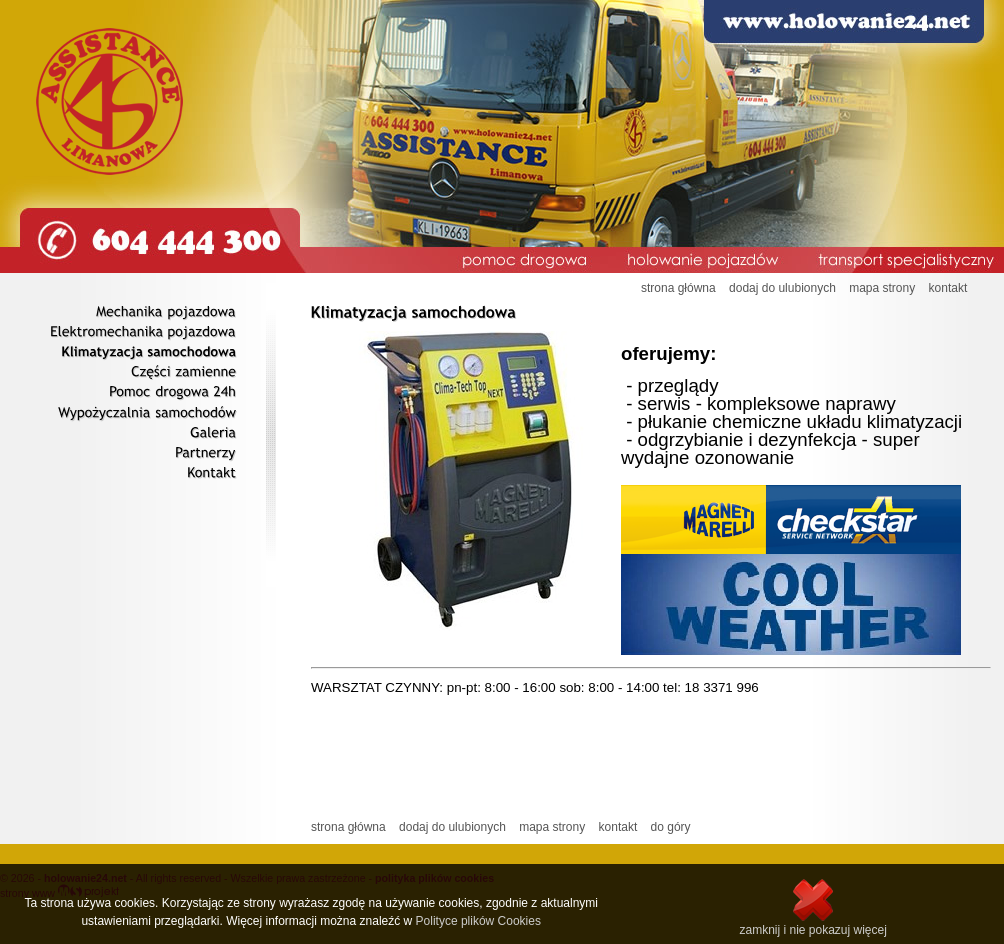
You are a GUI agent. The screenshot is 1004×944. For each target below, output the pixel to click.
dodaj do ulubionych (782, 288)
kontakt (948, 288)
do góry (671, 827)
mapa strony (882, 288)
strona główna (678, 288)
